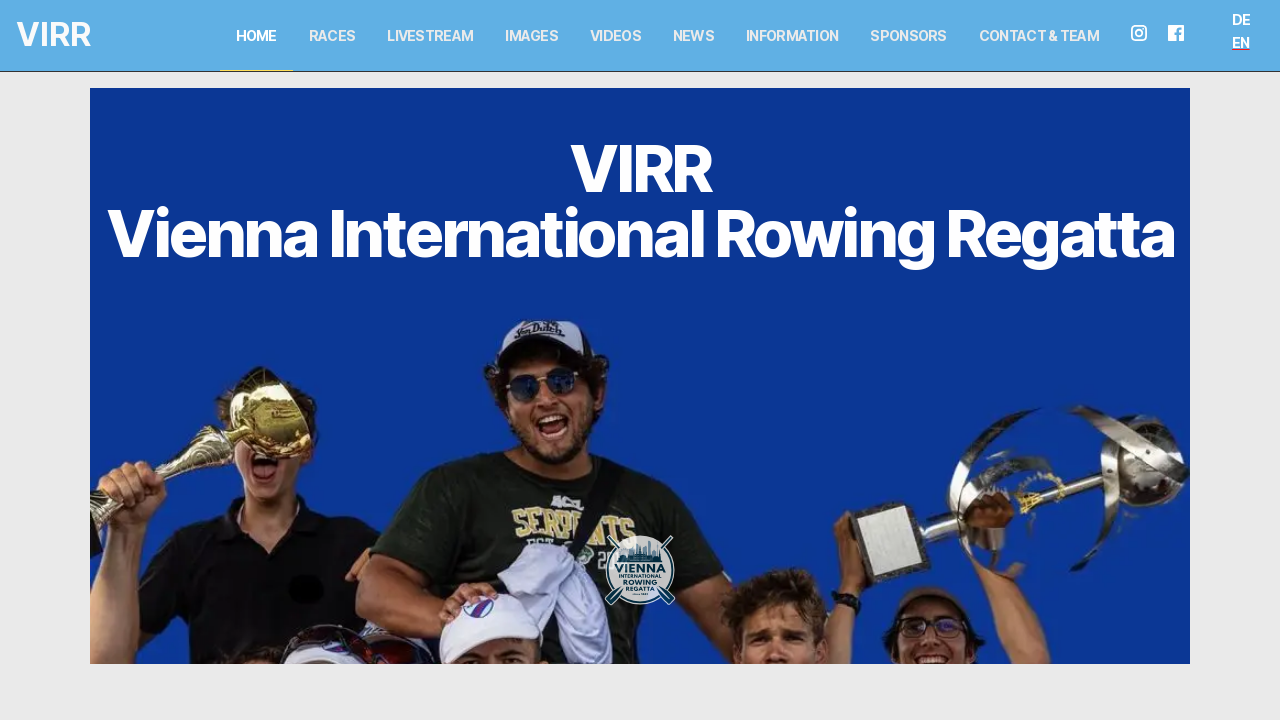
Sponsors (908, 35)
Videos (615, 35)
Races (332, 35)
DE (1241, 19)
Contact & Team (1039, 35)
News (693, 35)
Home (256, 35)
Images (531, 35)
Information (792, 35)
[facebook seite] (1184, 35)
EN (1241, 42)
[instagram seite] (1147, 35)
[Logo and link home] (36, 35)
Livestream (430, 35)
